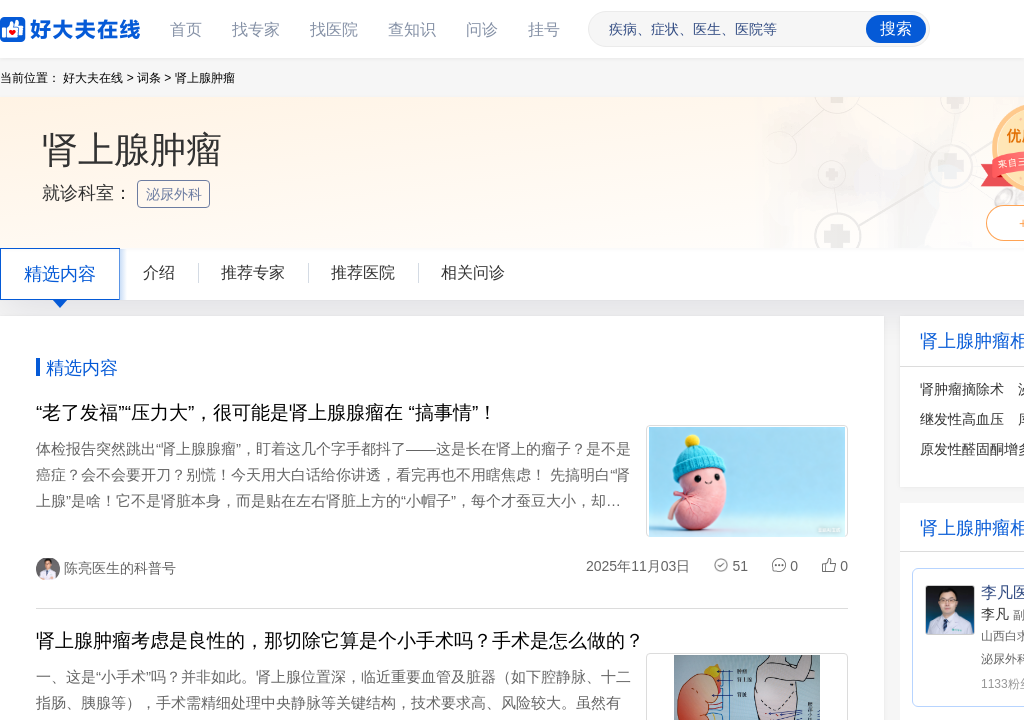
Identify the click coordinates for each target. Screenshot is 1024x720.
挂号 (544, 29)
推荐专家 (253, 272)
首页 (186, 29)
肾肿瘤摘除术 (962, 389)
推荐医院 (363, 272)
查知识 (412, 29)
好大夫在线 (40, 25)
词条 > (154, 78)
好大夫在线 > (98, 78)
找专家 (256, 29)
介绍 (159, 272)
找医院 (334, 29)
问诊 (482, 29)
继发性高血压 (962, 419)
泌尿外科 (176, 194)
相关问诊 (473, 272)
